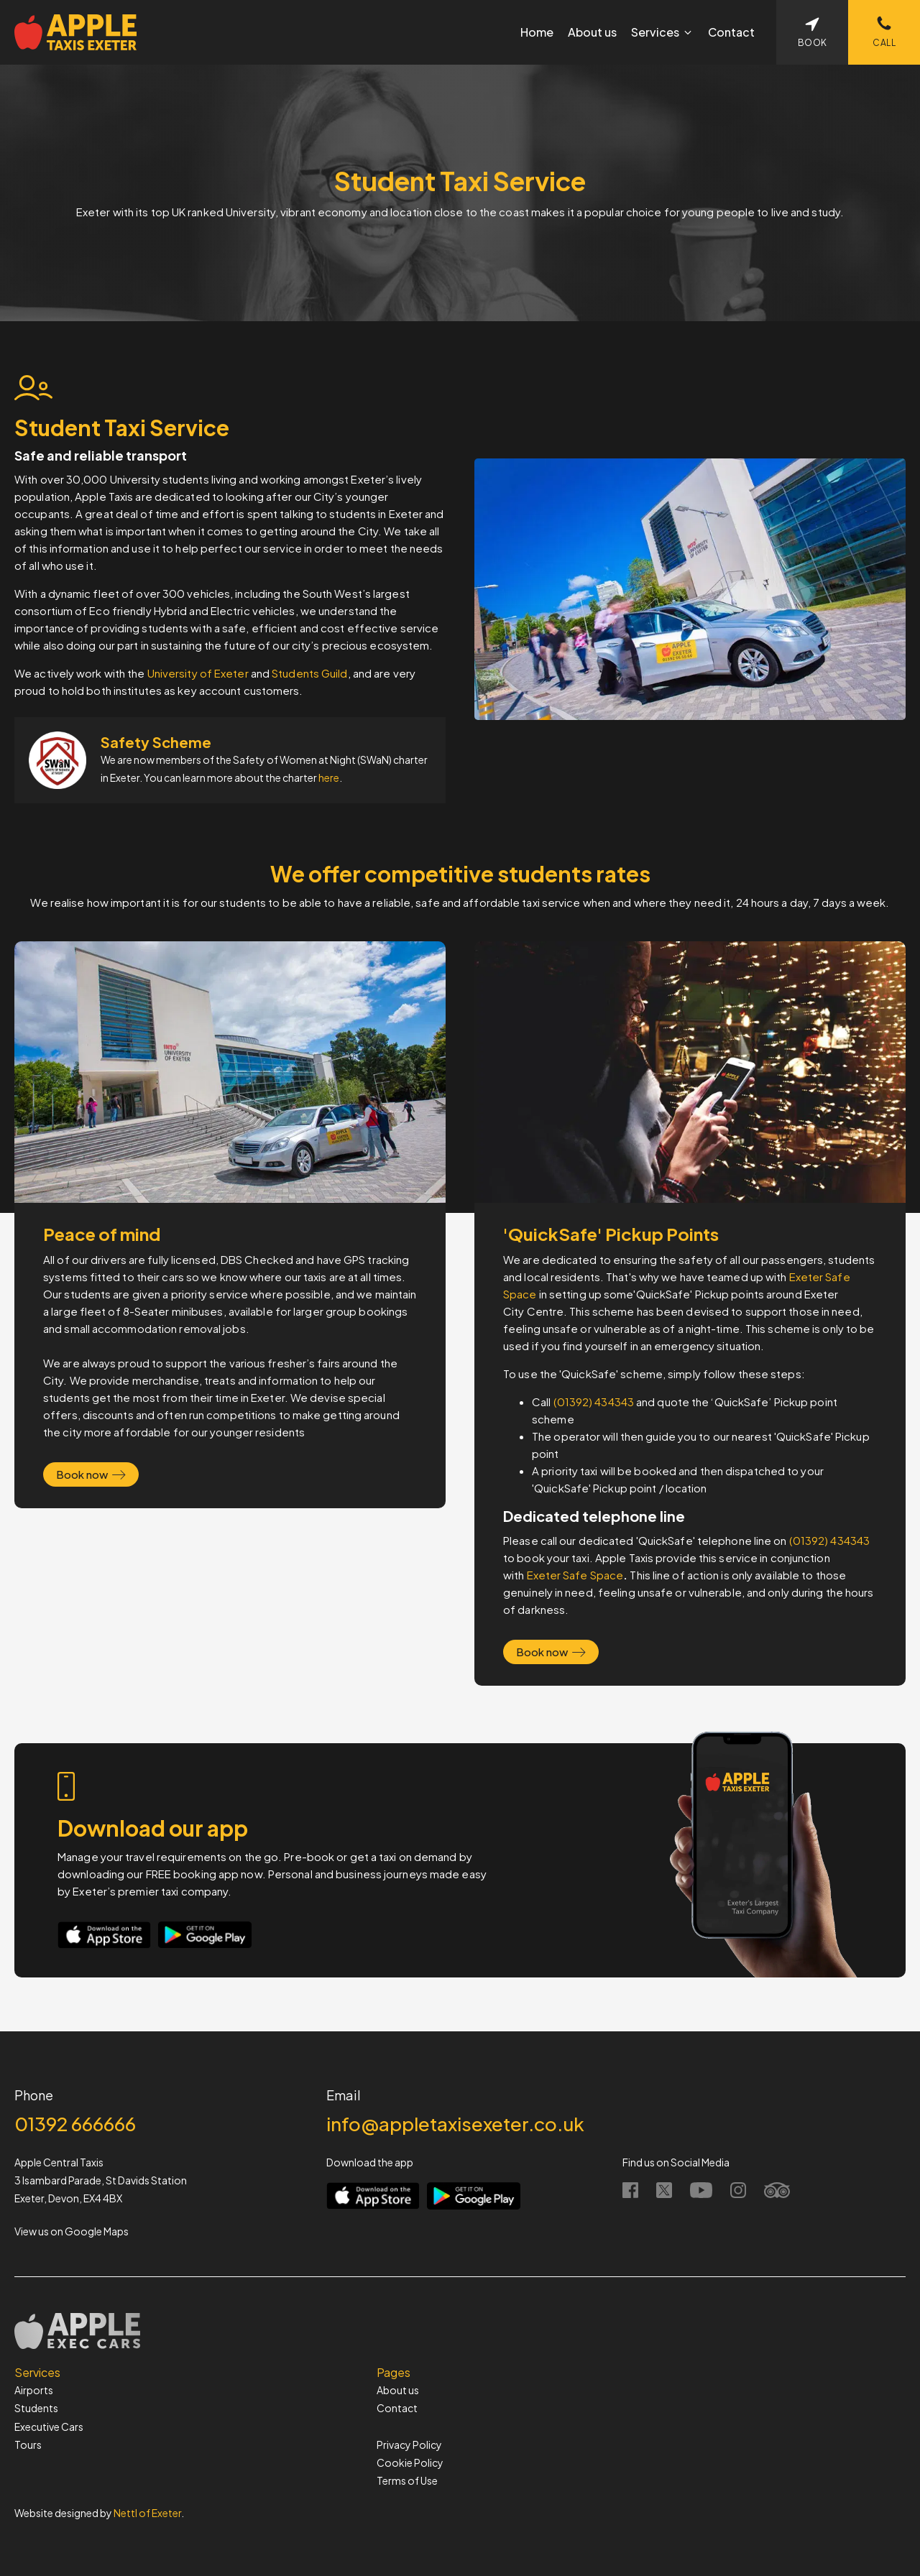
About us (398, 2389)
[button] (662, 32)
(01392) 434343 (593, 1401)
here (328, 777)
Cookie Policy (410, 2462)
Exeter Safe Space (575, 1575)
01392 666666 (75, 2124)
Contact (397, 2407)
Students (36, 2407)
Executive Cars (48, 2426)
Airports (33, 2389)
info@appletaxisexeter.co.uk (455, 2124)
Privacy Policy (409, 2444)
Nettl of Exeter (147, 2512)
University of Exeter (198, 673)
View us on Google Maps (71, 2231)
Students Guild (309, 673)
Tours (28, 2444)
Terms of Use (407, 2480)
